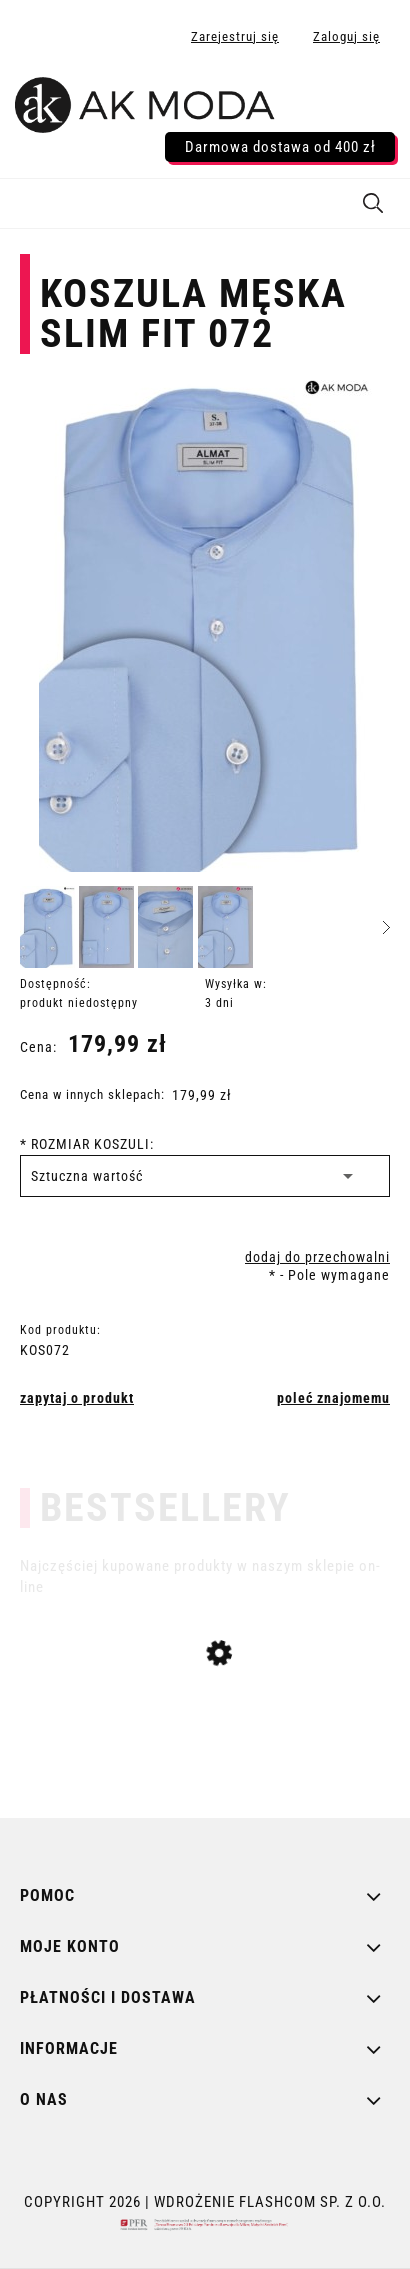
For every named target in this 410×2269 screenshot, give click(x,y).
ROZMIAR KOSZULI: (87, 1144)
